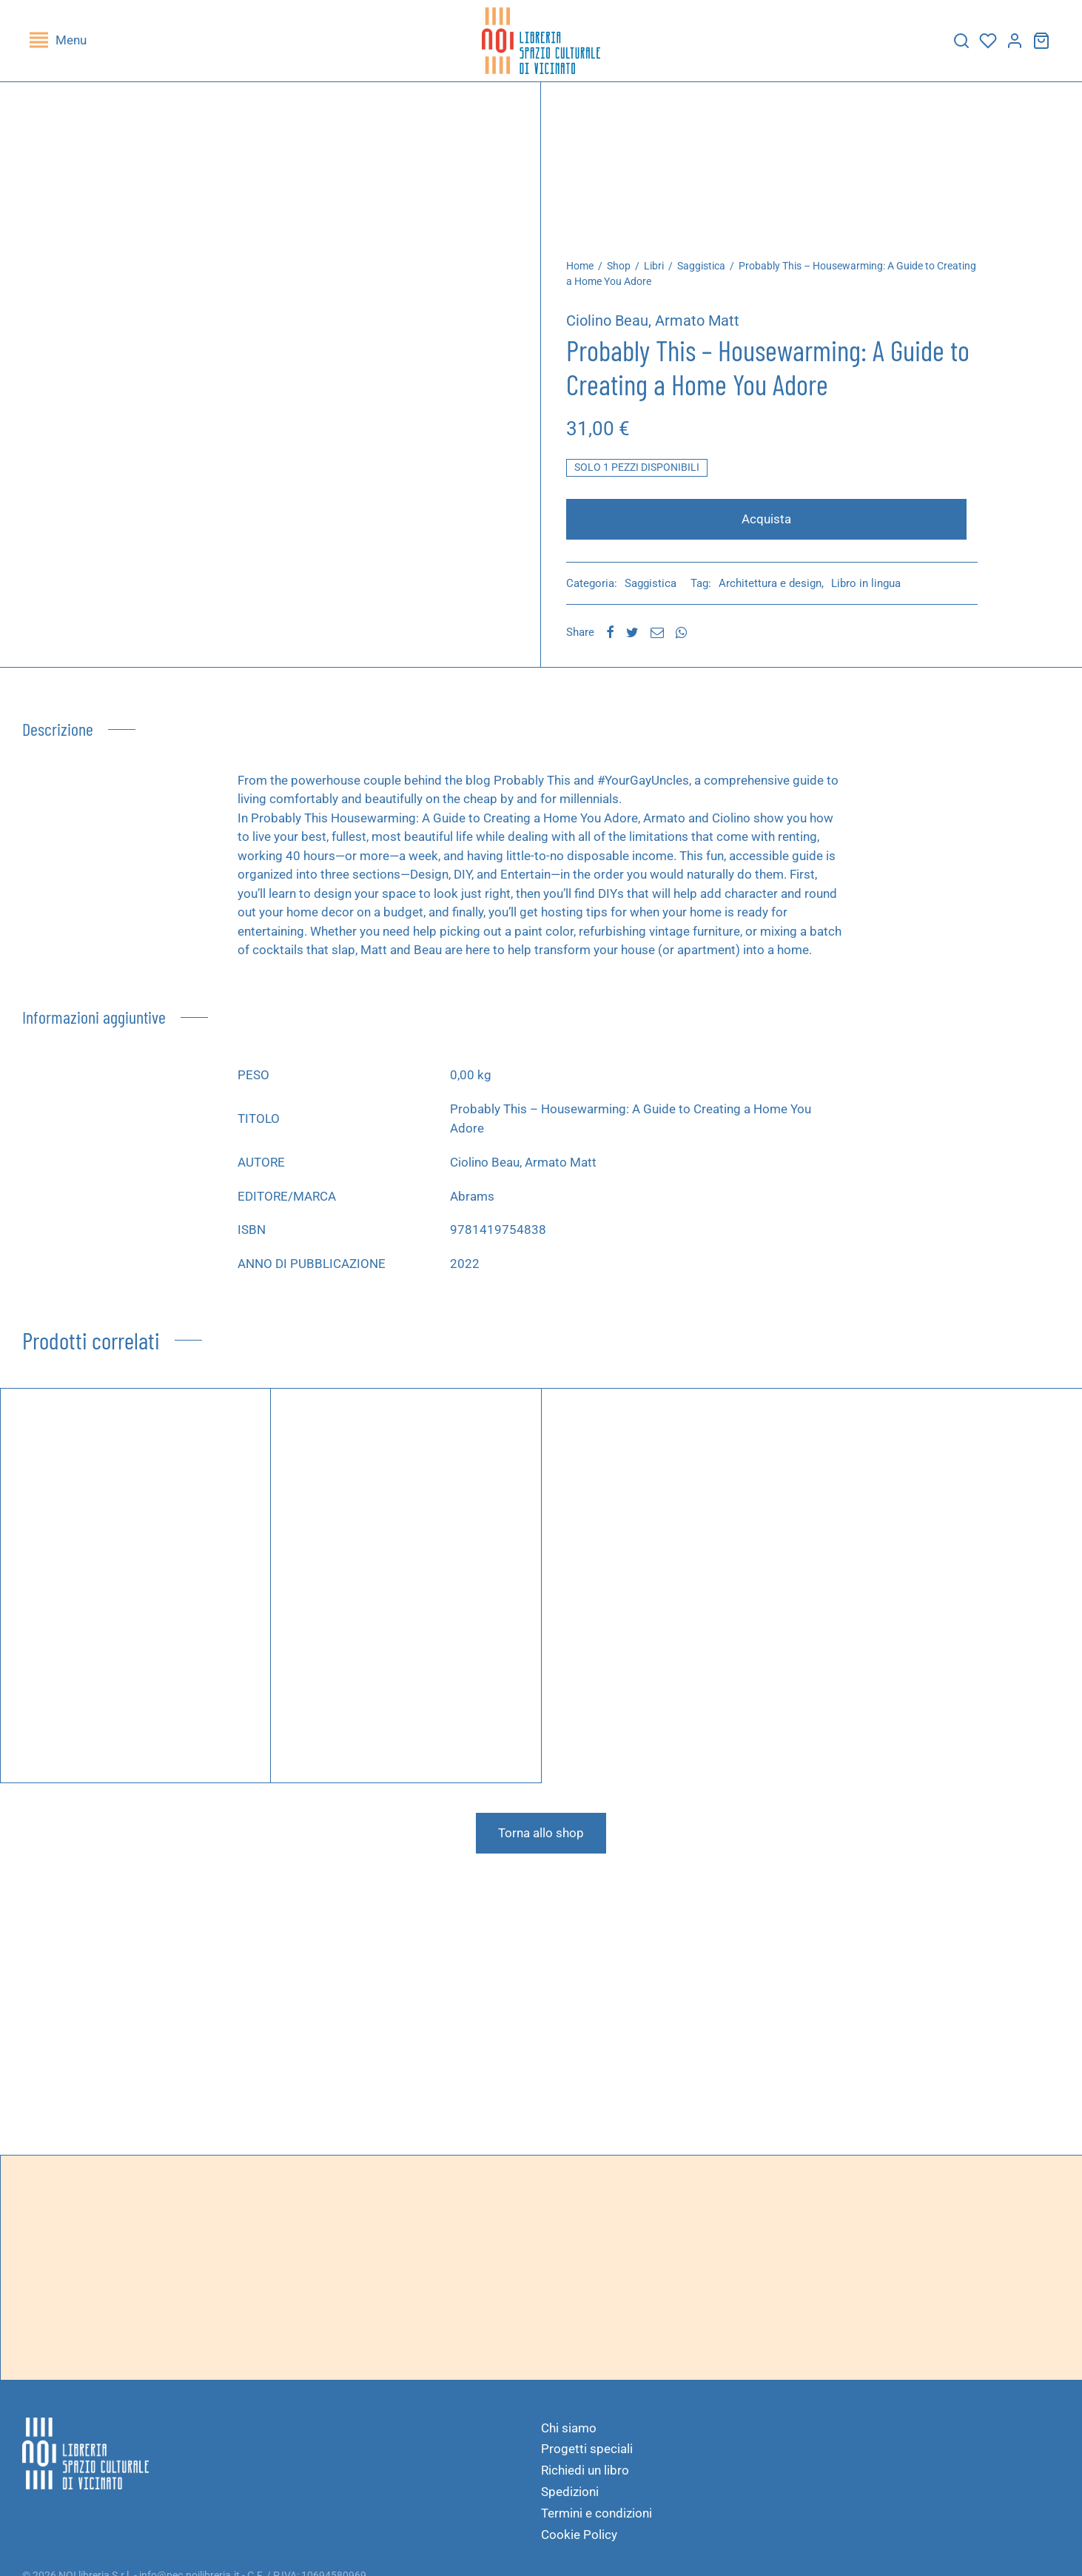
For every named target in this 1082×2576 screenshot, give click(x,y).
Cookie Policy (579, 2542)
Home (588, 273)
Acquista (771, 526)
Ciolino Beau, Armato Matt (660, 328)
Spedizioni (570, 2499)
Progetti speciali (587, 2456)
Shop (627, 273)
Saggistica (709, 273)
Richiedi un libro (585, 2477)
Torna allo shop (541, 1840)
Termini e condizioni (596, 2520)
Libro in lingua (874, 590)
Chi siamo (569, 2435)
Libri (662, 273)
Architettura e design (778, 590)
